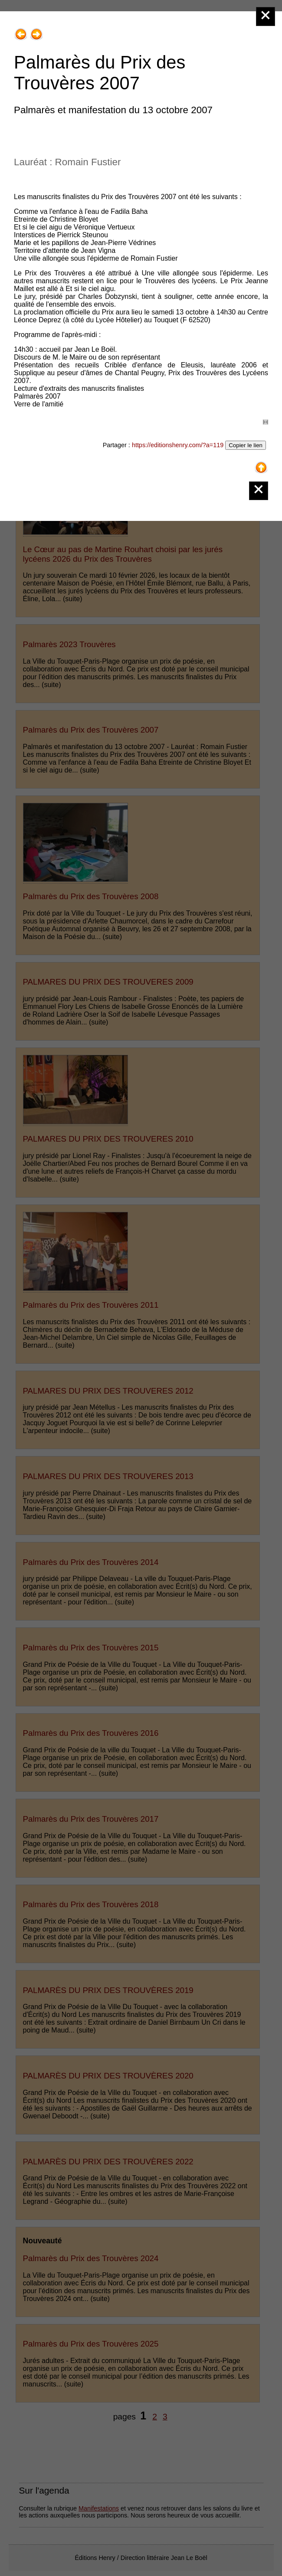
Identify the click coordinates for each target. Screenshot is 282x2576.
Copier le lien (245, 445)
